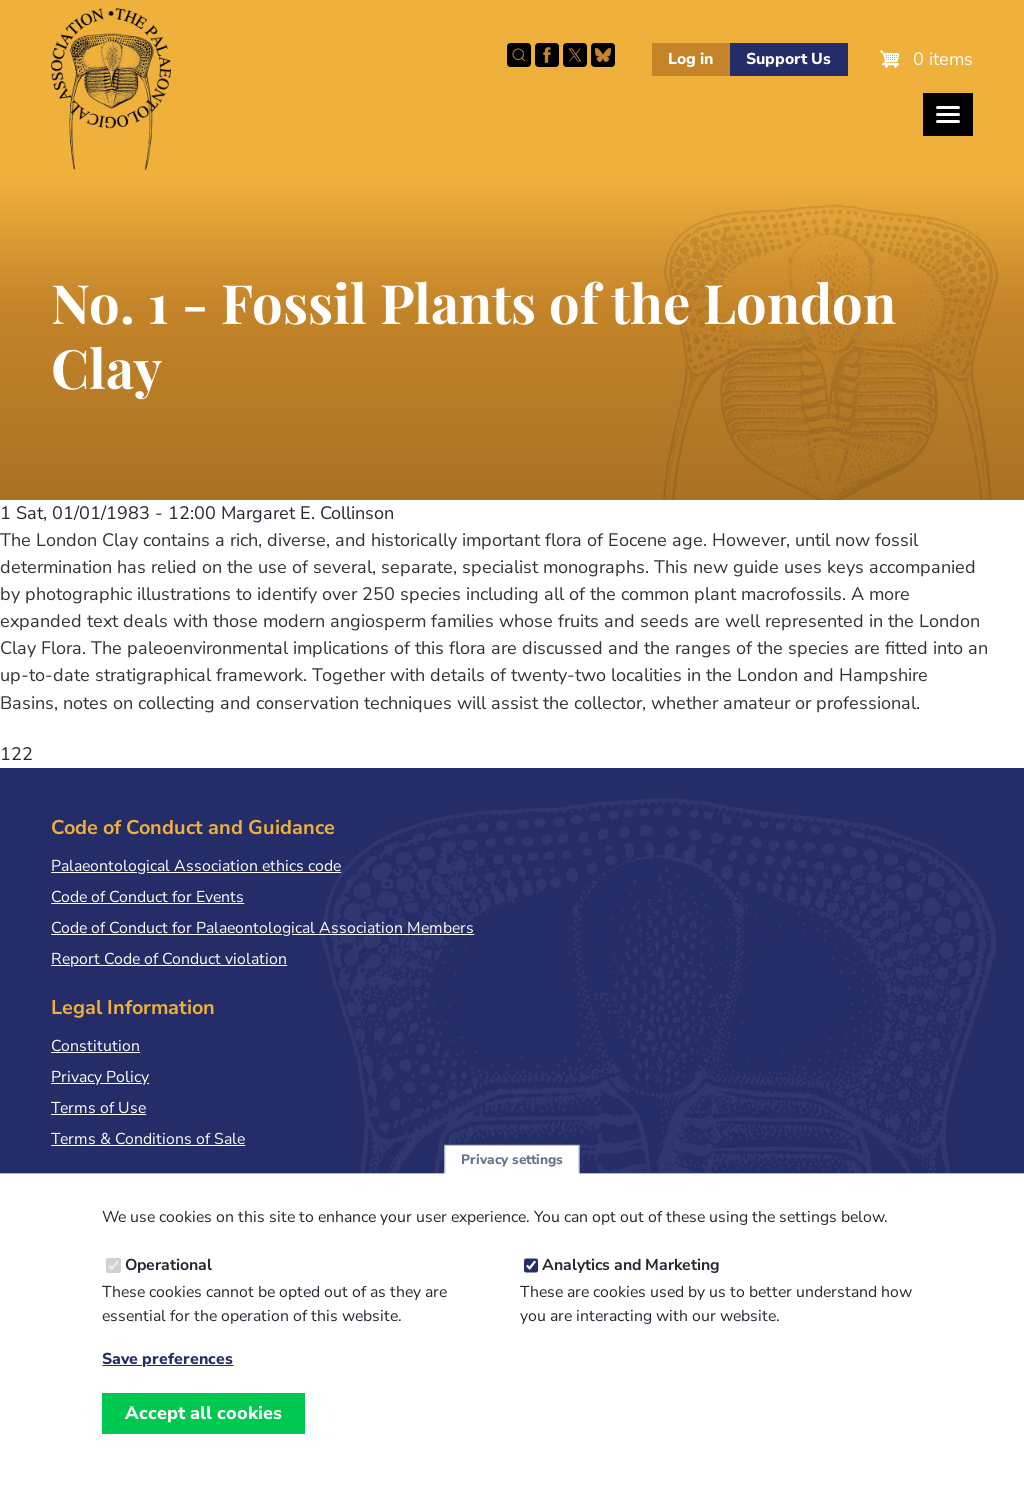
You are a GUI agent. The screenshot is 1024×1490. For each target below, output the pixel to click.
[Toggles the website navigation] (948, 114)
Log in (690, 59)
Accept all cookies (203, 1430)
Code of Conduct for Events (147, 897)
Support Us (788, 59)
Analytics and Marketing (631, 1282)
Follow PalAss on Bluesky (603, 55)
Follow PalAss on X (575, 55)
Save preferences (167, 1376)
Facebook (547, 55)
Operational (168, 1282)
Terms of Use (98, 1108)
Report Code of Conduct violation (169, 959)
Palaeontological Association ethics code (196, 866)
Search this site (519, 55)
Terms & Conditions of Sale (148, 1139)
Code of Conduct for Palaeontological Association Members (262, 928)
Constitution (95, 1046)
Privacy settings (512, 1176)
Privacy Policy (100, 1077)
